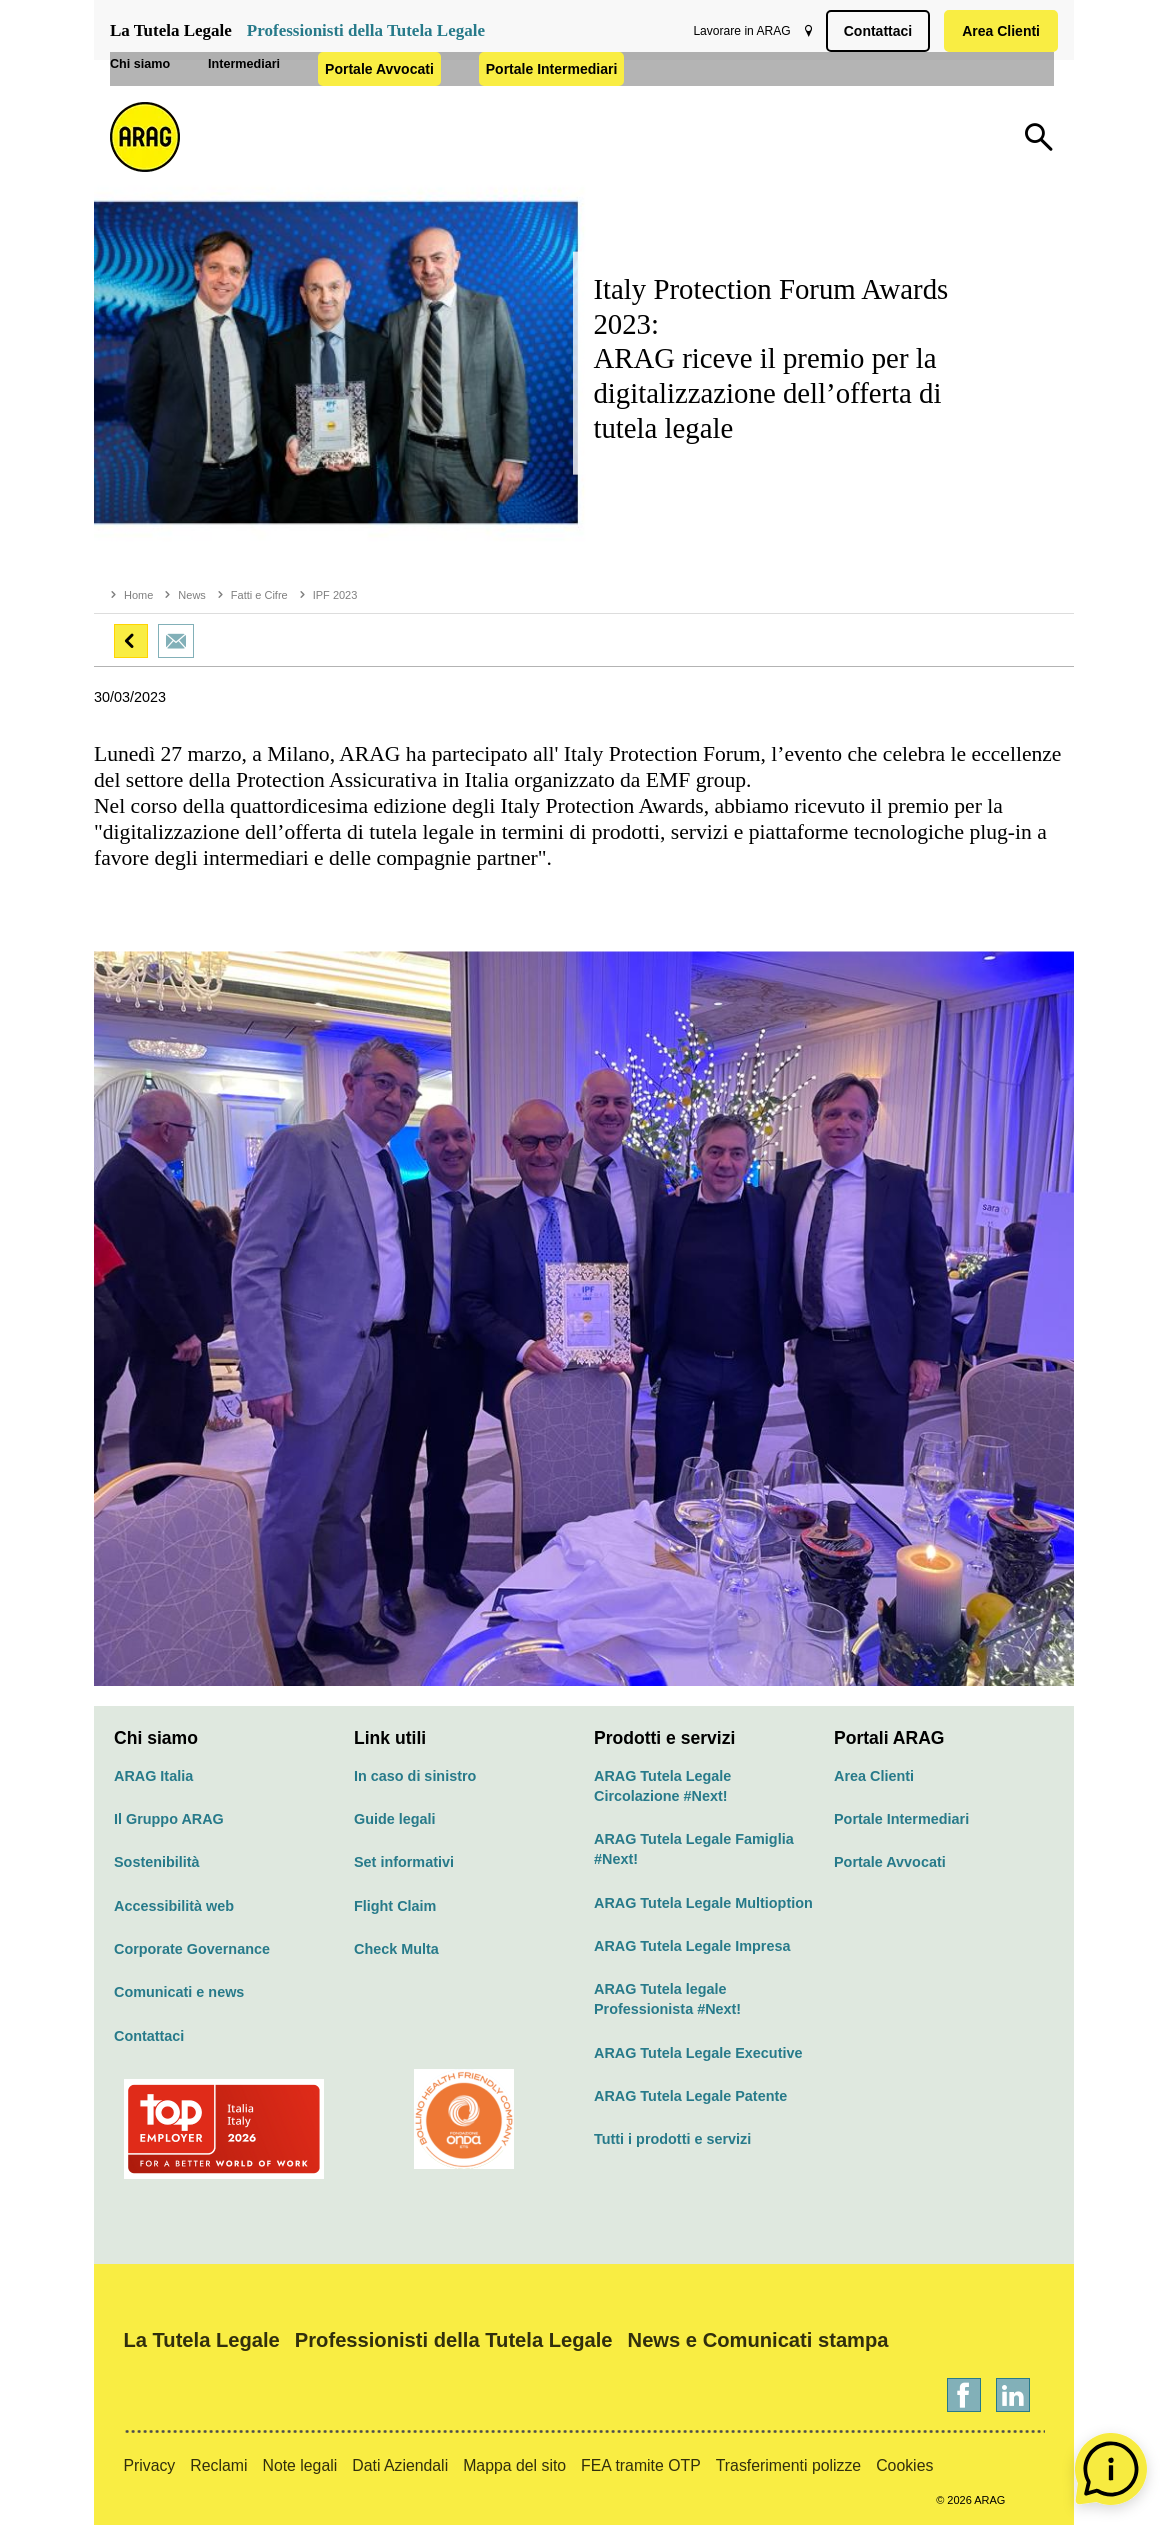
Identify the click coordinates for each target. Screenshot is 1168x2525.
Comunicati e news (179, 1992)
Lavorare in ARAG (737, 31)
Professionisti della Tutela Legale (366, 30)
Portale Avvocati (492, 105)
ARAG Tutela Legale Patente (690, 2096)
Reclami (218, 2465)
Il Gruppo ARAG (169, 1819)
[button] (131, 641)
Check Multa (396, 1949)
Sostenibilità (157, 1862)
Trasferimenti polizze (788, 2465)
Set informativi (404, 1862)
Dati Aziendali (400, 2465)
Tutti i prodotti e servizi (672, 2139)
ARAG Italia (153, 1776)
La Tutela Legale (171, 30)
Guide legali (395, 1819)
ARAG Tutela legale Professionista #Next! (667, 1999)
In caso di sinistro (415, 1776)
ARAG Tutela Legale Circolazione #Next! (662, 1786)
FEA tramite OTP (641, 2465)
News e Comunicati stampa (758, 2340)
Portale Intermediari (665, 105)
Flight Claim (395, 1906)
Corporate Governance (192, 1949)
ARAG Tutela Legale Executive (698, 2053)
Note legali (299, 2465)
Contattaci (874, 31)
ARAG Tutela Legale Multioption (703, 1903)
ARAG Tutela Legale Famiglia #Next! (694, 1849)
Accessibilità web (174, 1906)
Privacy (149, 2465)
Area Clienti (997, 31)
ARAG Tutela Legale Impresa (692, 1946)
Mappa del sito (514, 2465)
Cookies (904, 2465)
